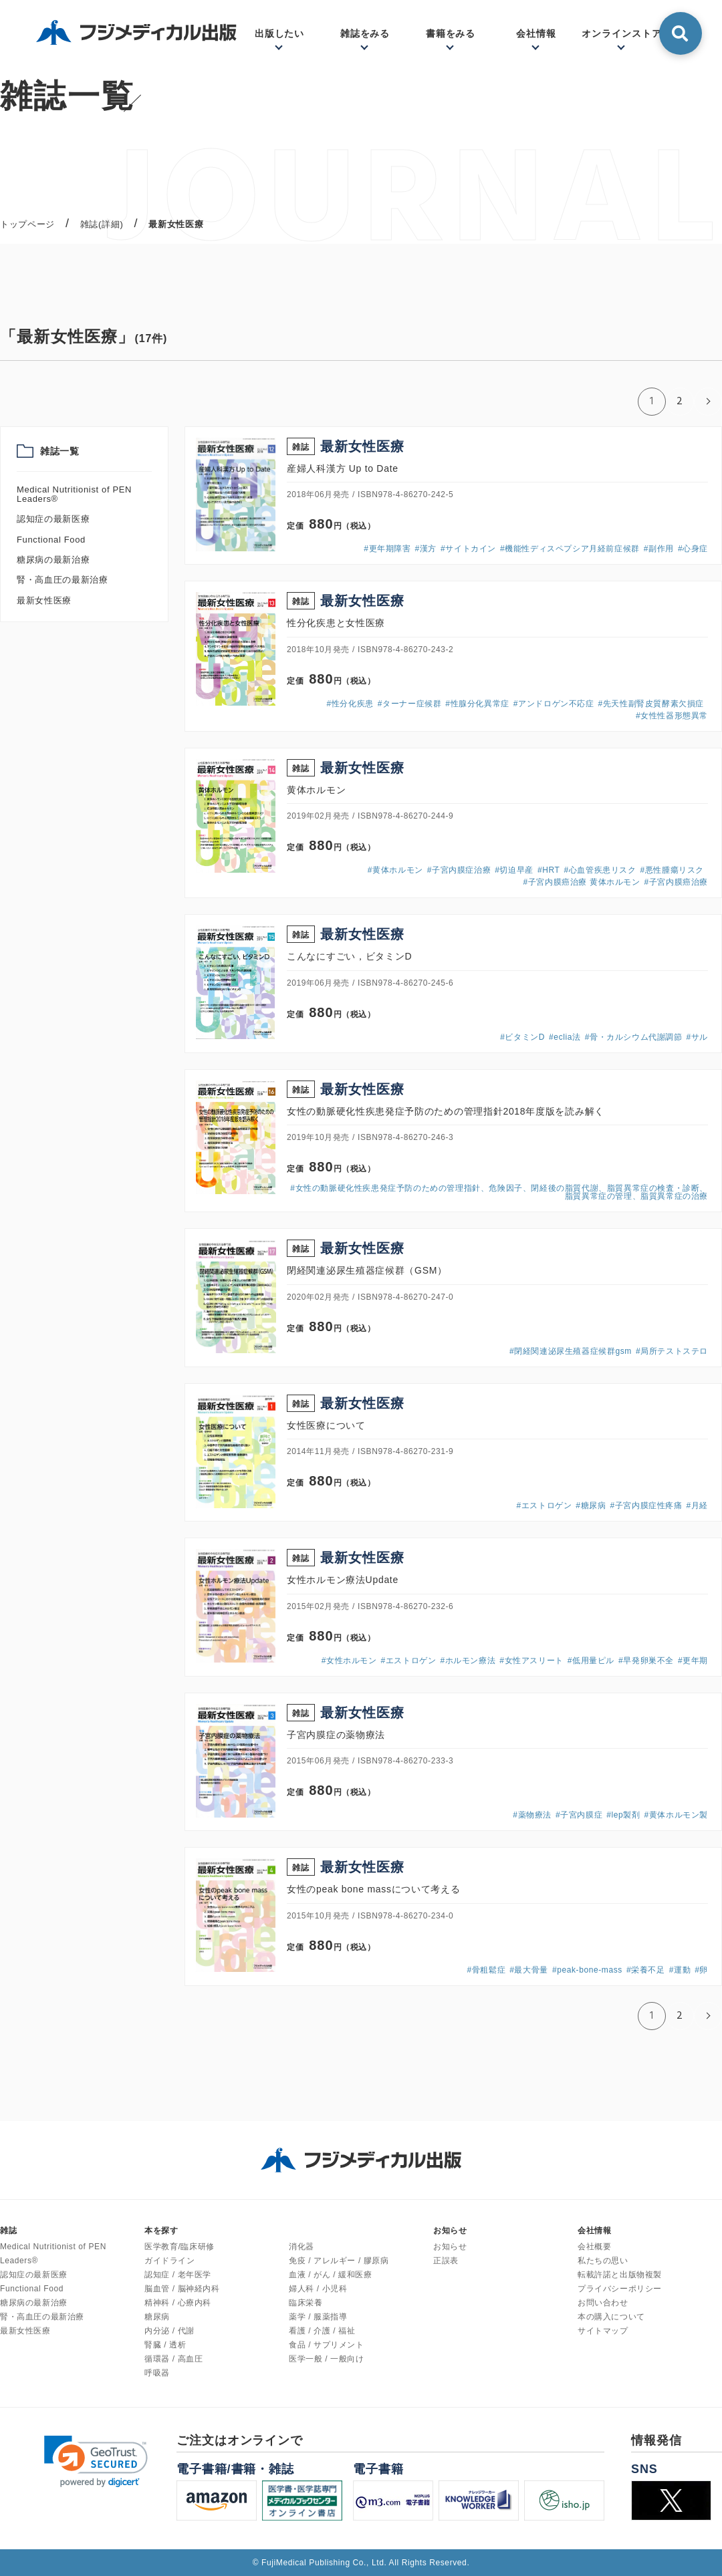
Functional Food (51, 540)
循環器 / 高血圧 (173, 2359)
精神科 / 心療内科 (177, 2302)
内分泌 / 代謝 (169, 2330)
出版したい (280, 33)
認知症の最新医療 (53, 519)
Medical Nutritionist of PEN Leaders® (74, 494)
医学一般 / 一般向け (326, 2359)
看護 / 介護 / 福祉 (322, 2330)
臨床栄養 (305, 2302)
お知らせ (450, 2246)
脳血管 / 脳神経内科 (182, 2288)
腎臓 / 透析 (165, 2344)
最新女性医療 (44, 600)
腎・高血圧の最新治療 (62, 580)
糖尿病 (157, 2316)
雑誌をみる (365, 33)
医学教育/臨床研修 (179, 2246)
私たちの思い (603, 2260)
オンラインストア (621, 33)
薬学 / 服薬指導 (318, 2316)
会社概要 (594, 2246)
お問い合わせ (603, 2302)
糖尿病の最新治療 (53, 560)
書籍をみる (451, 33)
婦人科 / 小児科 (318, 2288)
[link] (96, 2461)
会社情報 (536, 33)
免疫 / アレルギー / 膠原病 (339, 2260)
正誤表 (446, 2260)
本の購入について (611, 2316)
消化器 (301, 2246)
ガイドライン (169, 2260)
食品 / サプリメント (326, 2344)
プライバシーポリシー (620, 2288)
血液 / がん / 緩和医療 (330, 2274)
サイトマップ (603, 2330)
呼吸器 (157, 2373)
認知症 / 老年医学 (177, 2274)
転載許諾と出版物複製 (620, 2274)
